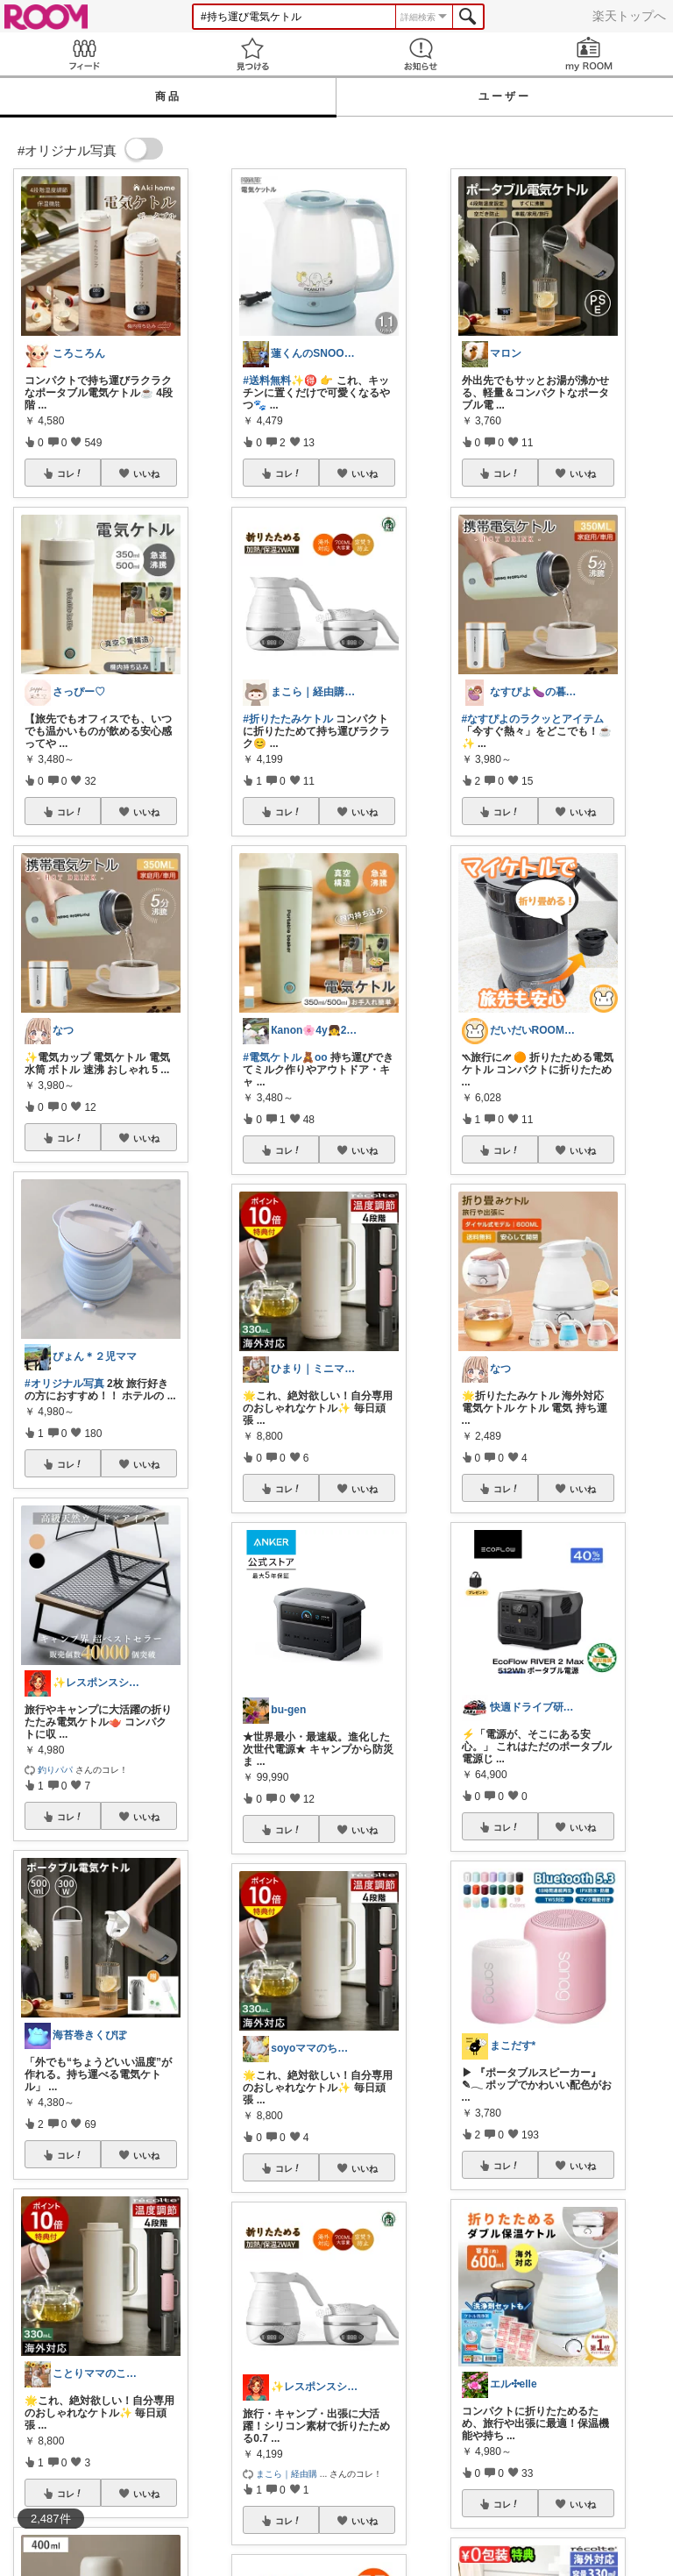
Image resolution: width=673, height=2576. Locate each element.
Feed (84, 53)
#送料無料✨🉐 (280, 380)
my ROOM (589, 53)
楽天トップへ (629, 16)
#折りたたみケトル (288, 719)
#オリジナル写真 (64, 1383)
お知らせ (420, 53)
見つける (252, 53)
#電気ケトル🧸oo (285, 1057)
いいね (146, 473)
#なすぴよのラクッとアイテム (533, 719)
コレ (70, 473)
